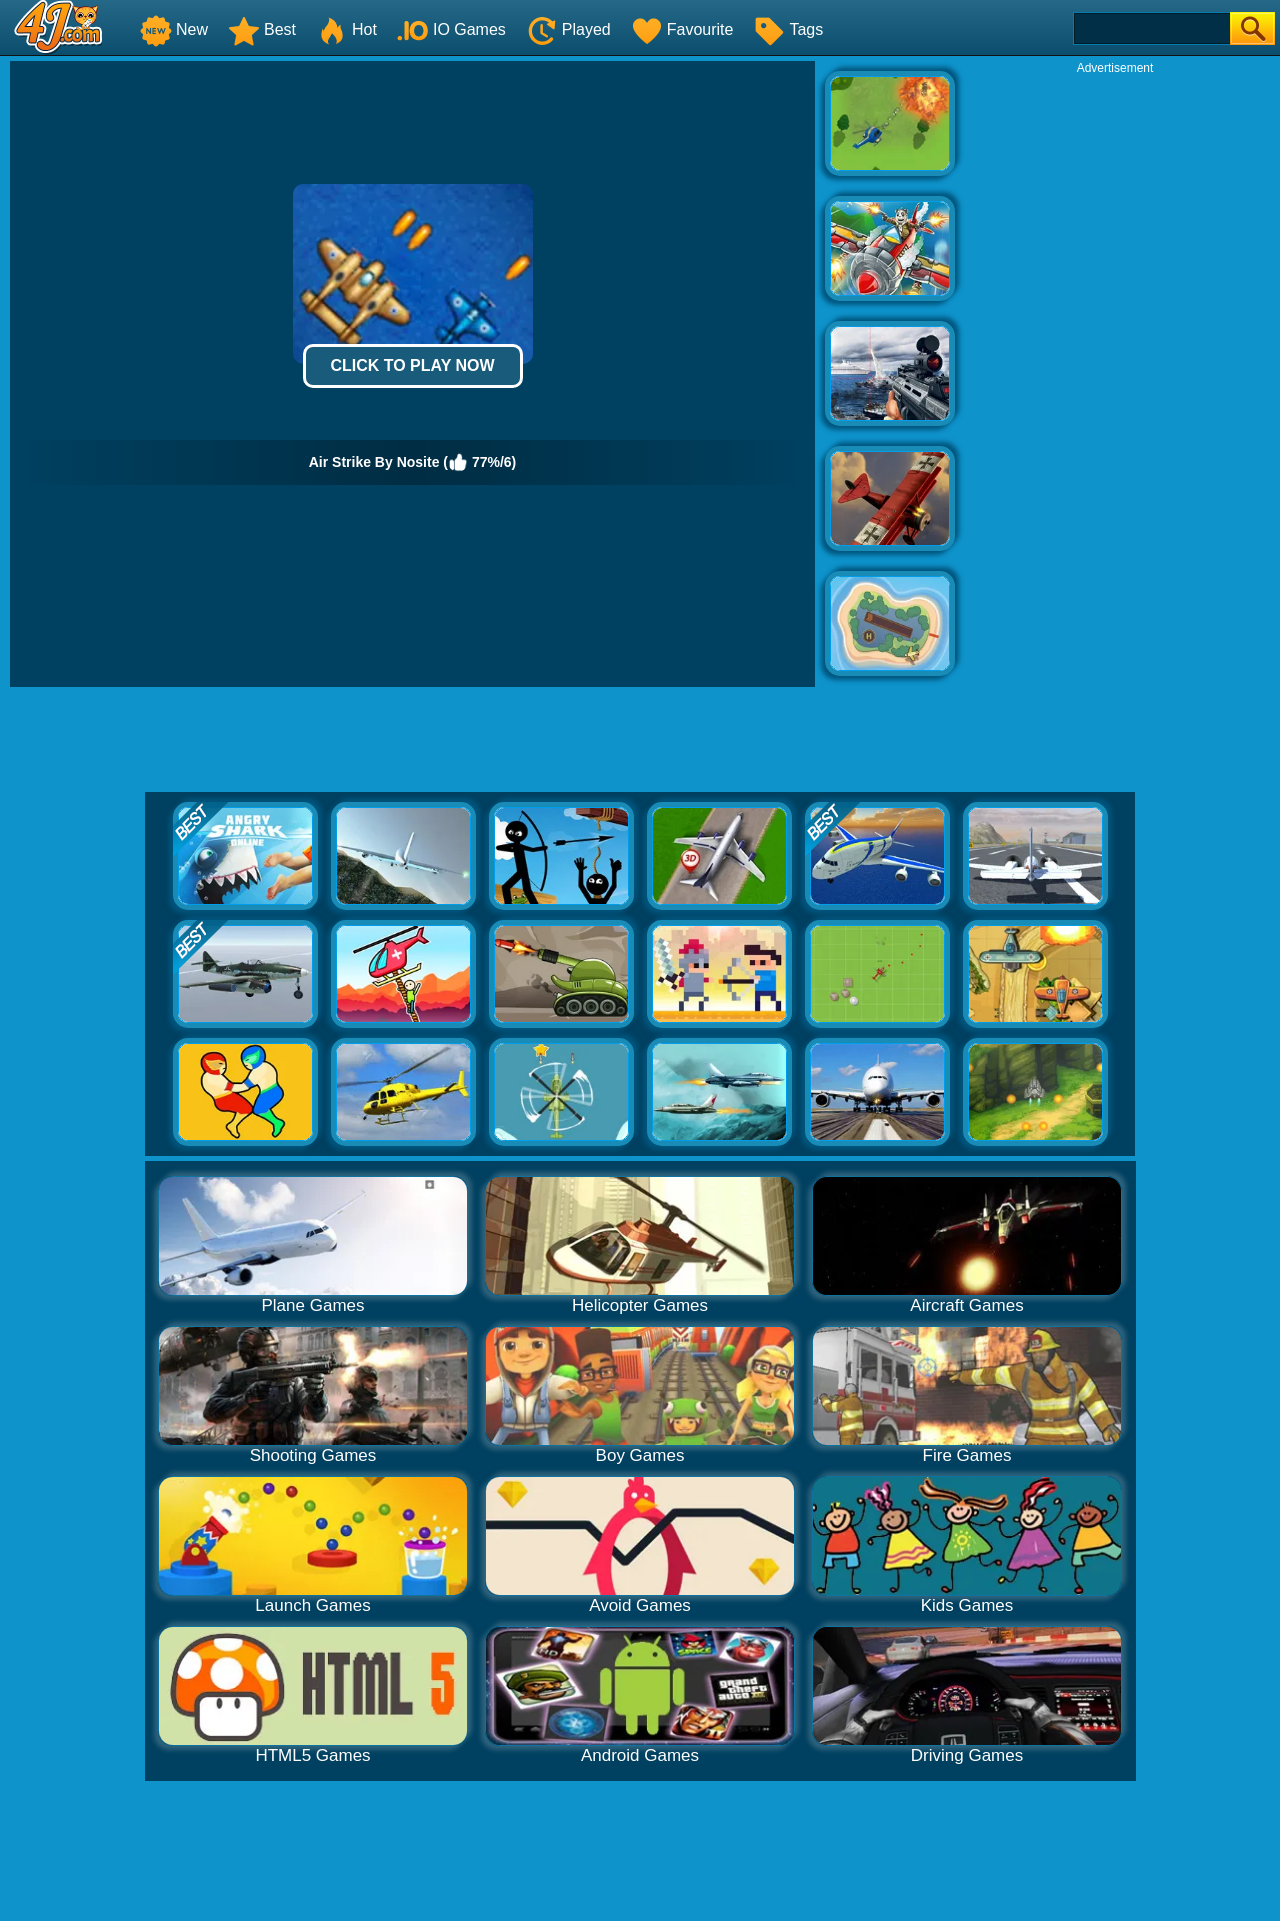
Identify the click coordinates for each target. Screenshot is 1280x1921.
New (174, 29)
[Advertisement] (1115, 376)
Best (262, 29)
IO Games (451, 29)
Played (568, 29)
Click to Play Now (412, 365)
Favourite (682, 29)
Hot (346, 29)
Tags (788, 29)
